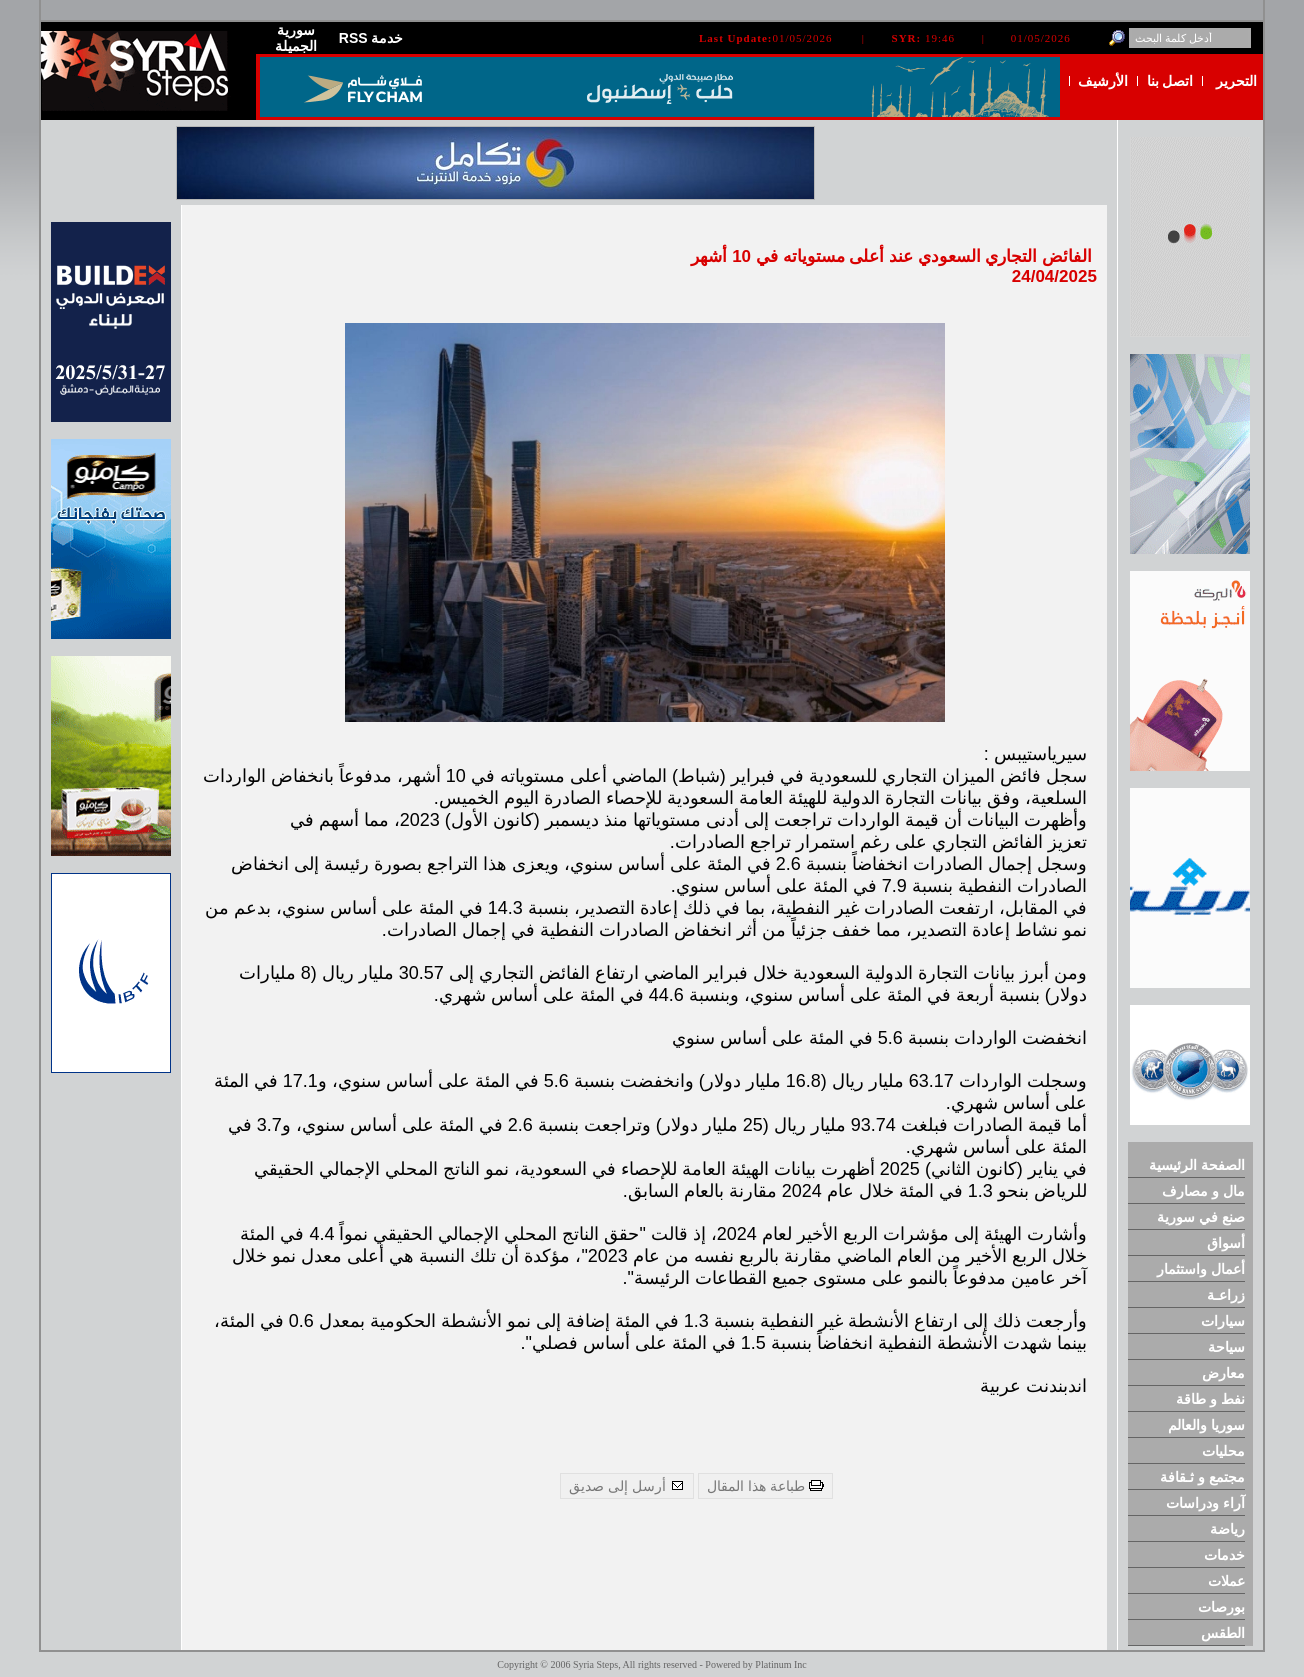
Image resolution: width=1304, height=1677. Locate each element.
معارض (1223, 1373)
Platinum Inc (780, 1664)
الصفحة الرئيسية (1197, 1165)
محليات (1223, 1451)
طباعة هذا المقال (765, 1486)
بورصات (1221, 1607)
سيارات (1223, 1321)
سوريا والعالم (1206, 1425)
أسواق (1226, 1243)
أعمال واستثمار (1201, 1269)
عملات (1226, 1581)
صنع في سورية (1201, 1217)
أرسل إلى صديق (627, 1486)
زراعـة (1226, 1295)
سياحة (1226, 1347)
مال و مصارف (1203, 1191)
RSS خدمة (371, 38)
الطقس (1223, 1633)
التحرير (1236, 81)
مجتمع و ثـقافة (1202, 1477)
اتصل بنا (1170, 81)
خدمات (1224, 1555)
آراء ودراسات (1205, 1503)
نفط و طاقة (1210, 1399)
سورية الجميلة (296, 38)
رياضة (1227, 1529)
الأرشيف (1103, 81)
